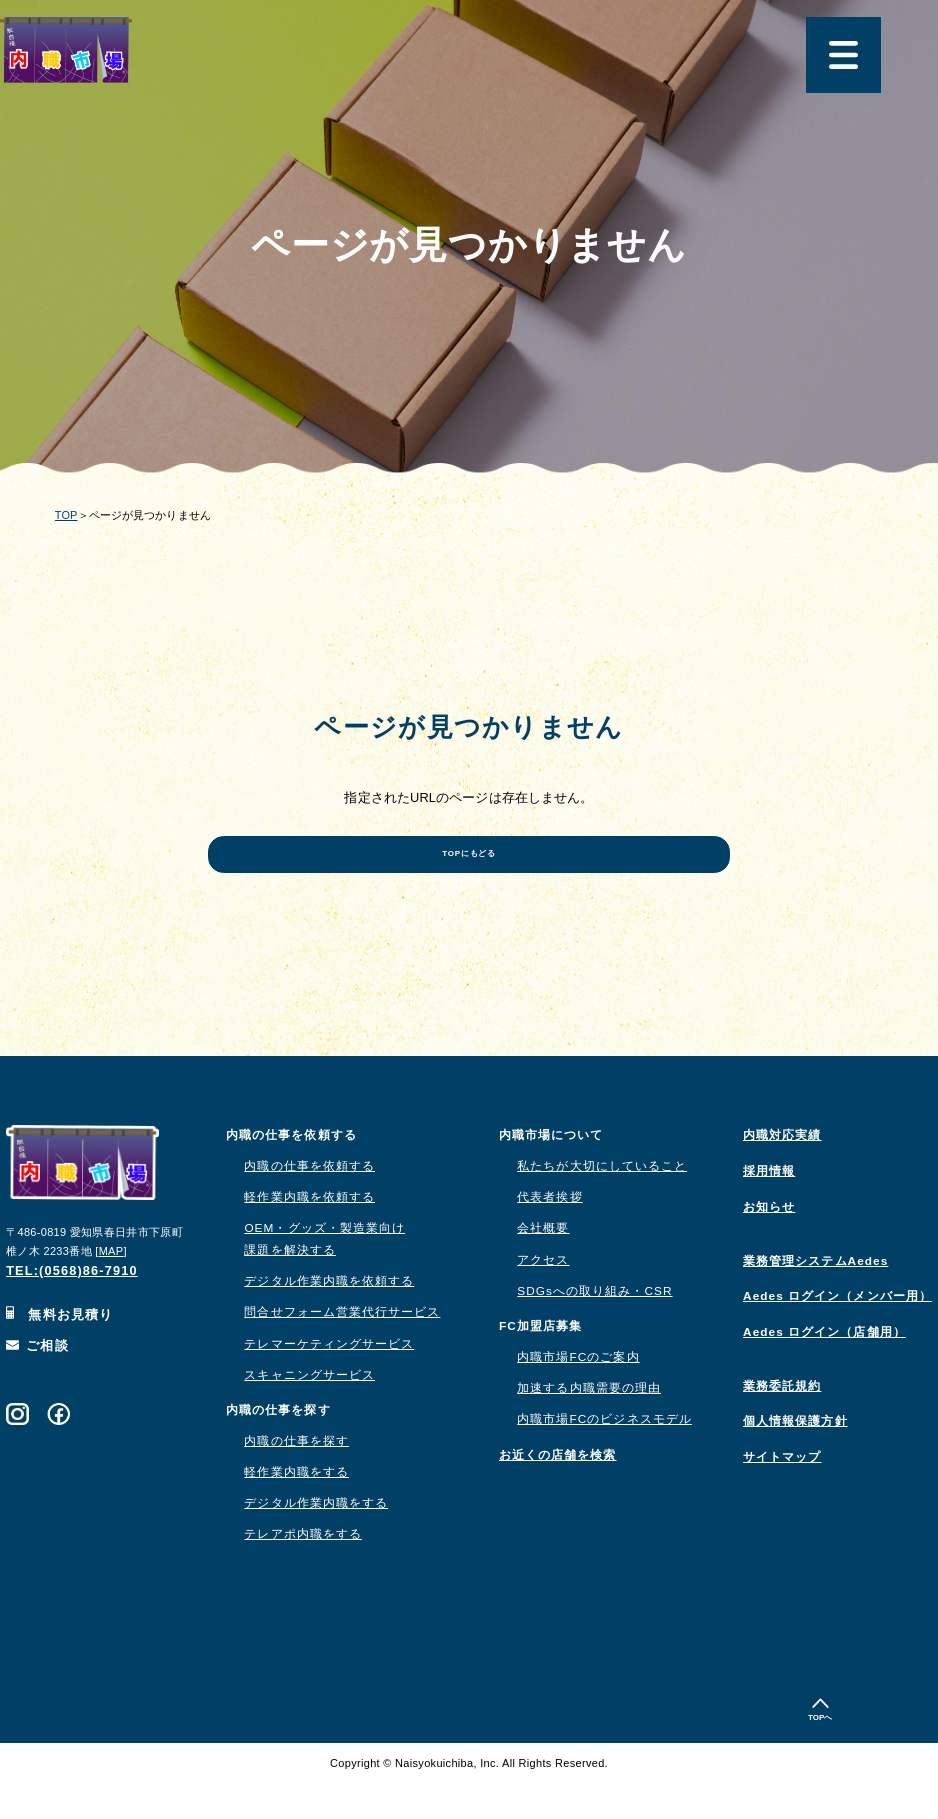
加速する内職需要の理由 (589, 1424)
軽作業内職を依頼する (309, 1233)
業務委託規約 (782, 1422)
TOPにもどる (469, 879)
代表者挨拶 (549, 1233)
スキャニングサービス (309, 1410)
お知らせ (769, 1243)
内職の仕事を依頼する (309, 1202)
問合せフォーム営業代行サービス (342, 1348)
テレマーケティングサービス (329, 1379)
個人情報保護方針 (795, 1457)
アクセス (543, 1295)
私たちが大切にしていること (602, 1202)
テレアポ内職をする (303, 1570)
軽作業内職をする (296, 1508)
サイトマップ (782, 1493)
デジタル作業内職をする (316, 1539)
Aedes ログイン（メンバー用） (837, 1332)
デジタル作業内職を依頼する (329, 1317)
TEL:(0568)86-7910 (72, 1306)
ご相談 (37, 1381)
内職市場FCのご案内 (578, 1393)
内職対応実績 (782, 1171)
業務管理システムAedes (815, 1296)
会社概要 (543, 1264)
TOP (66, 515)
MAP (111, 1286)
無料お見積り (59, 1350)
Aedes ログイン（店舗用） (824, 1368)
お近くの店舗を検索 (558, 1491)
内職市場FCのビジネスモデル (604, 1455)
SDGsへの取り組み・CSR (594, 1326)
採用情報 (769, 1207)
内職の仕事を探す (296, 1477)
